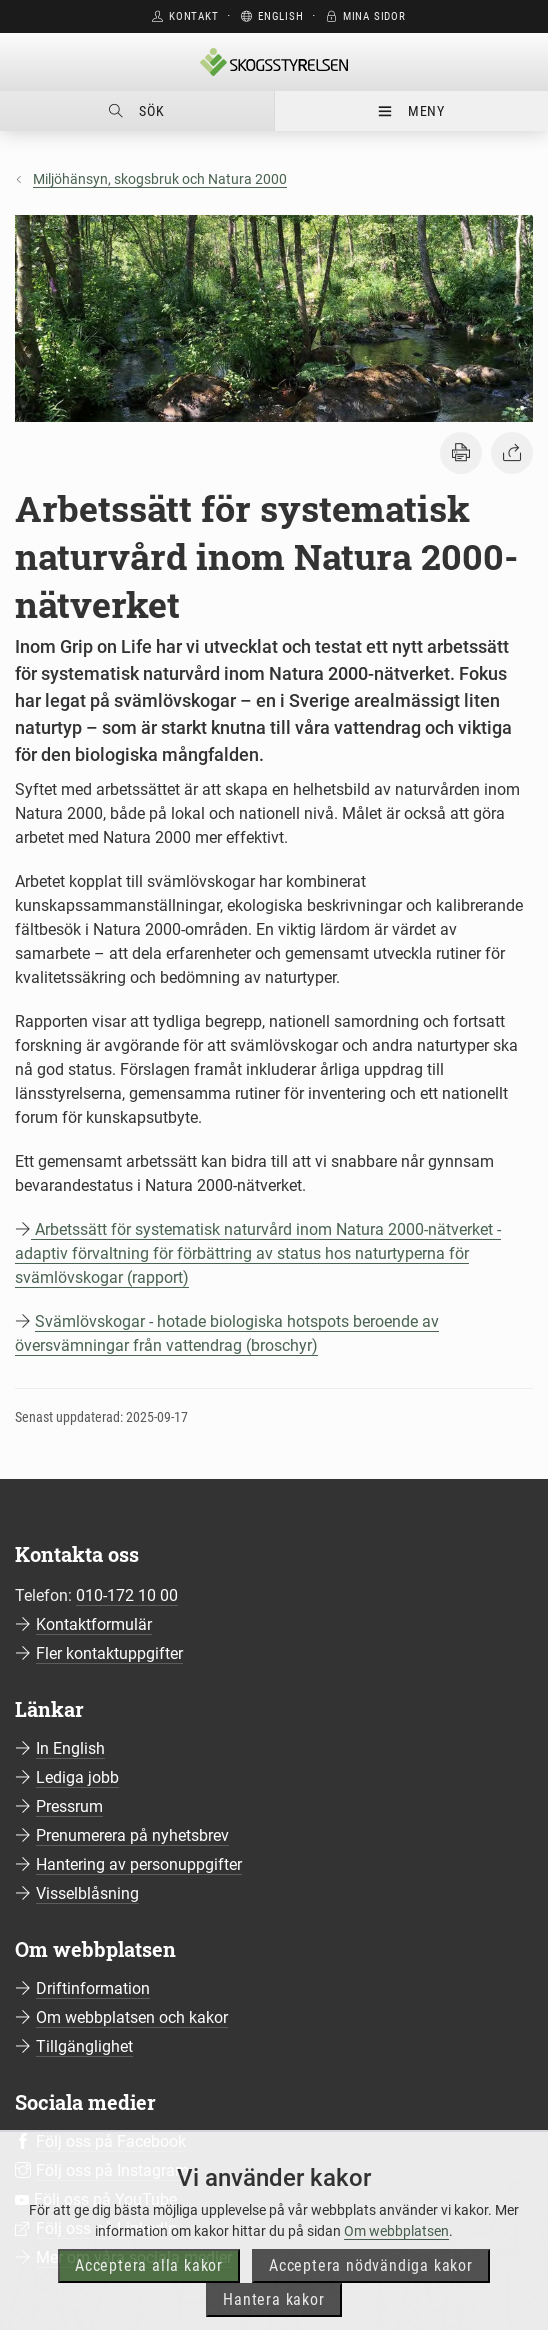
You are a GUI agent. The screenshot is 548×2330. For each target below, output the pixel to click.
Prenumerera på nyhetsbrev (132, 1835)
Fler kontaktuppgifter (109, 1653)
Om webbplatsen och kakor (132, 2017)
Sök (136, 111)
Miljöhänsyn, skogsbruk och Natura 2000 (160, 179)
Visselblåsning (87, 1893)
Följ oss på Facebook (111, 2141)
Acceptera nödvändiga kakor (371, 2291)
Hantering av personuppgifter (139, 1864)
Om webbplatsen (396, 2257)
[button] (461, 453)
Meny (411, 111)
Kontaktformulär (94, 1624)
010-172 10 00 (127, 1595)
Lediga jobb (77, 1777)
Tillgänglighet (84, 2046)
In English (70, 1748)
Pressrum (69, 1806)
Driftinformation (93, 1988)
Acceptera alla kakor (149, 2291)
